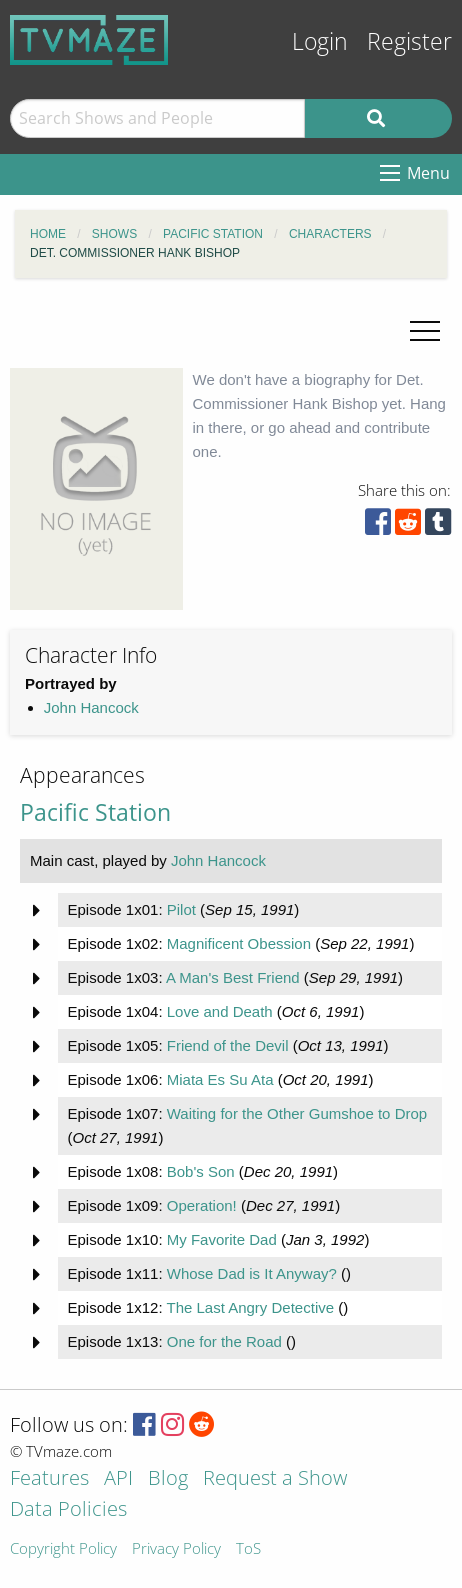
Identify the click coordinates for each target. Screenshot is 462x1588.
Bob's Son (201, 1171)
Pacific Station (95, 812)
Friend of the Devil (228, 1045)
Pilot (181, 909)
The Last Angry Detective (250, 1307)
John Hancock (91, 707)
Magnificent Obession (239, 943)
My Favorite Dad (222, 1239)
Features (49, 1479)
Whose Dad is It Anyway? (252, 1273)
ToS (248, 1549)
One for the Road (224, 1341)
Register (409, 41)
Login (320, 41)
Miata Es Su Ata (220, 1079)
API (118, 1479)
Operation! (202, 1205)
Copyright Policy (63, 1549)
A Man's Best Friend (233, 977)
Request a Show (275, 1479)
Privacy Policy (176, 1549)
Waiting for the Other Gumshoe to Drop (297, 1113)
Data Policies (68, 1510)
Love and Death (220, 1011)
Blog (168, 1479)
